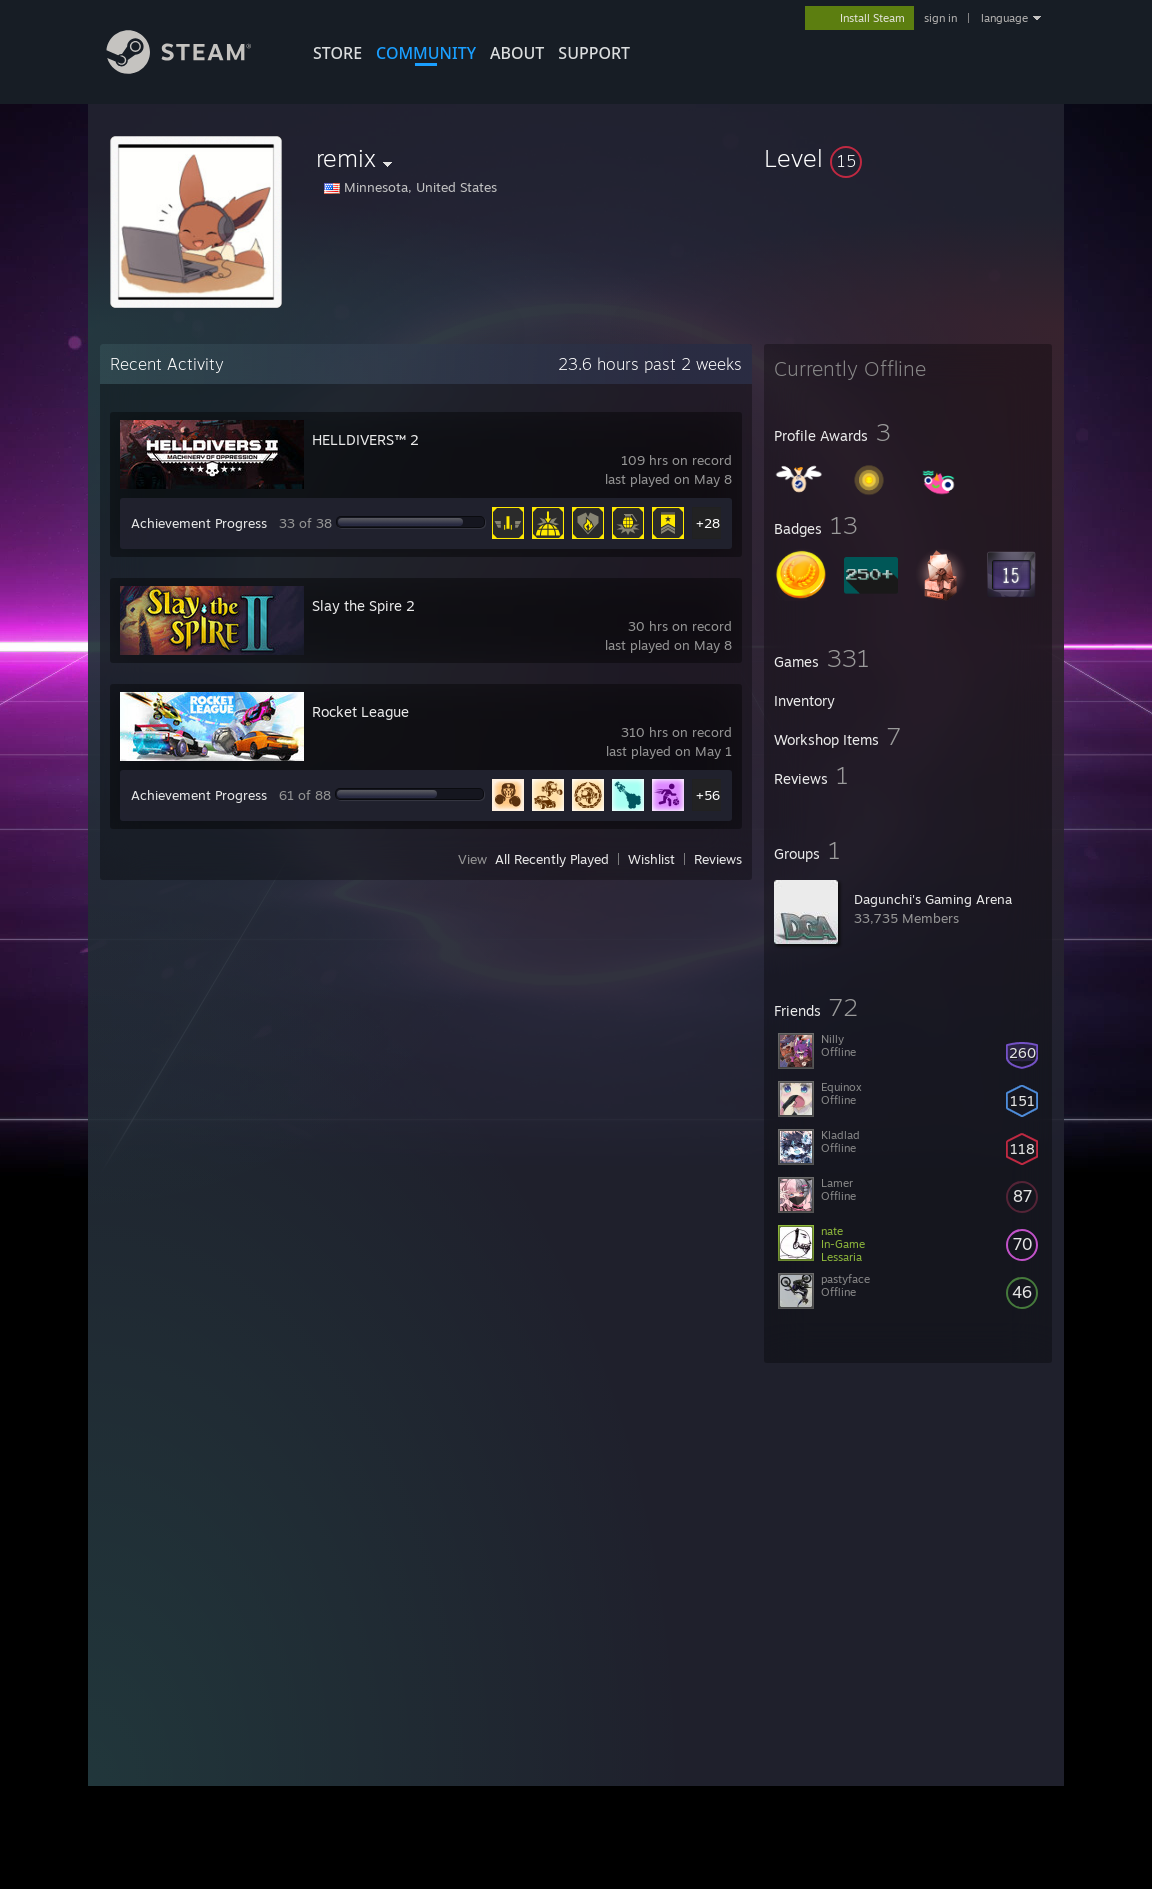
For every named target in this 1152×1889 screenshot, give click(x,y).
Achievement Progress (199, 523)
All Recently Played (552, 859)
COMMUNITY (426, 53)
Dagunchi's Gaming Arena (933, 899)
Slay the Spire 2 (363, 605)
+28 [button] (708, 523)
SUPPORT (594, 53)
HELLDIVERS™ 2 (365, 439)
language (1004, 18)
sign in (940, 18)
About (517, 53)
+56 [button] (708, 795)
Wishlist (651, 859)
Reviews (718, 859)
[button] (908, 158)
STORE (337, 53)
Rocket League (360, 711)
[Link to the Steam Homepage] (194, 68)
